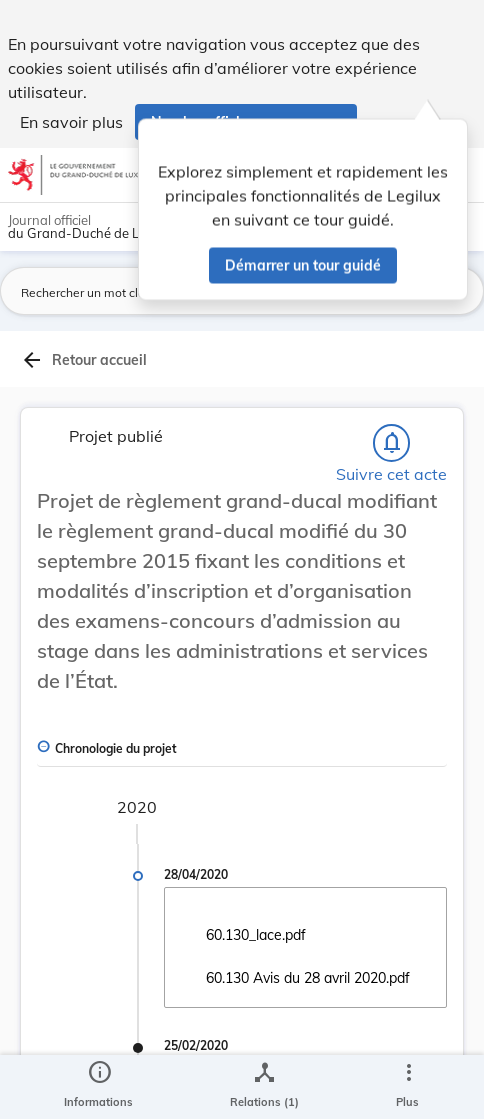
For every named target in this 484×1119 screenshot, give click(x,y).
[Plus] (408, 1087)
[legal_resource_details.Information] (98, 1087)
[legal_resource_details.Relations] (264, 1087)
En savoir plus (71, 122)
